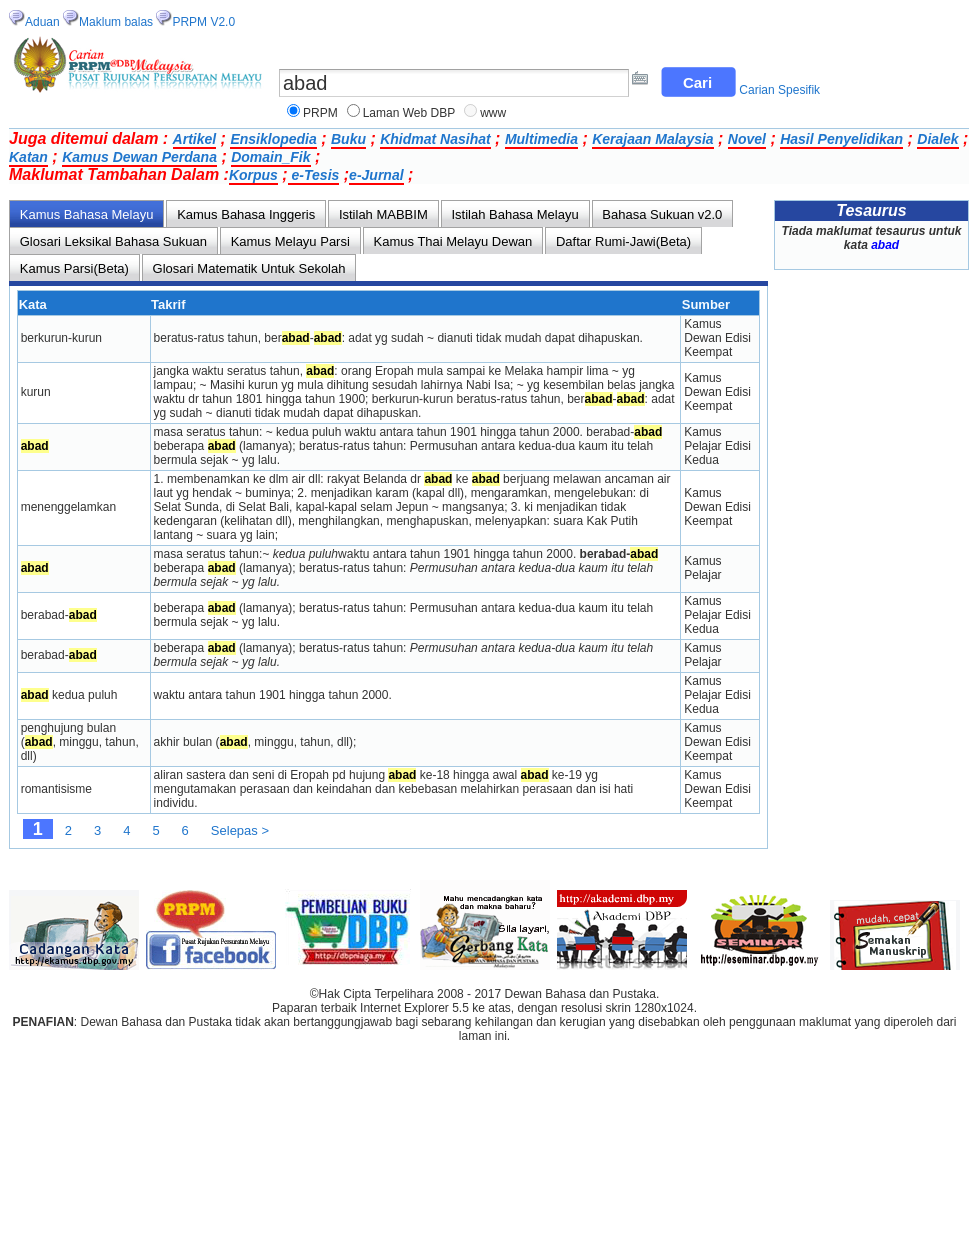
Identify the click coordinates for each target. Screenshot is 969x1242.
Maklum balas (116, 22)
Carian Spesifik (779, 90)
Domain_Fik (270, 157)
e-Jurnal (376, 175)
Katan (28, 157)
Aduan (42, 22)
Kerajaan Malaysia (652, 139)
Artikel (195, 139)
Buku (348, 139)
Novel (747, 139)
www (493, 113)
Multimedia (541, 139)
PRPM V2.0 (203, 22)
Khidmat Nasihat (435, 139)
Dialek (937, 139)
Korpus (253, 175)
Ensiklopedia (273, 139)
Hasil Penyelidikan (841, 139)
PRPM (320, 113)
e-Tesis (314, 175)
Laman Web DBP (409, 113)
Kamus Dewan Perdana (139, 157)
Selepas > (240, 830)
